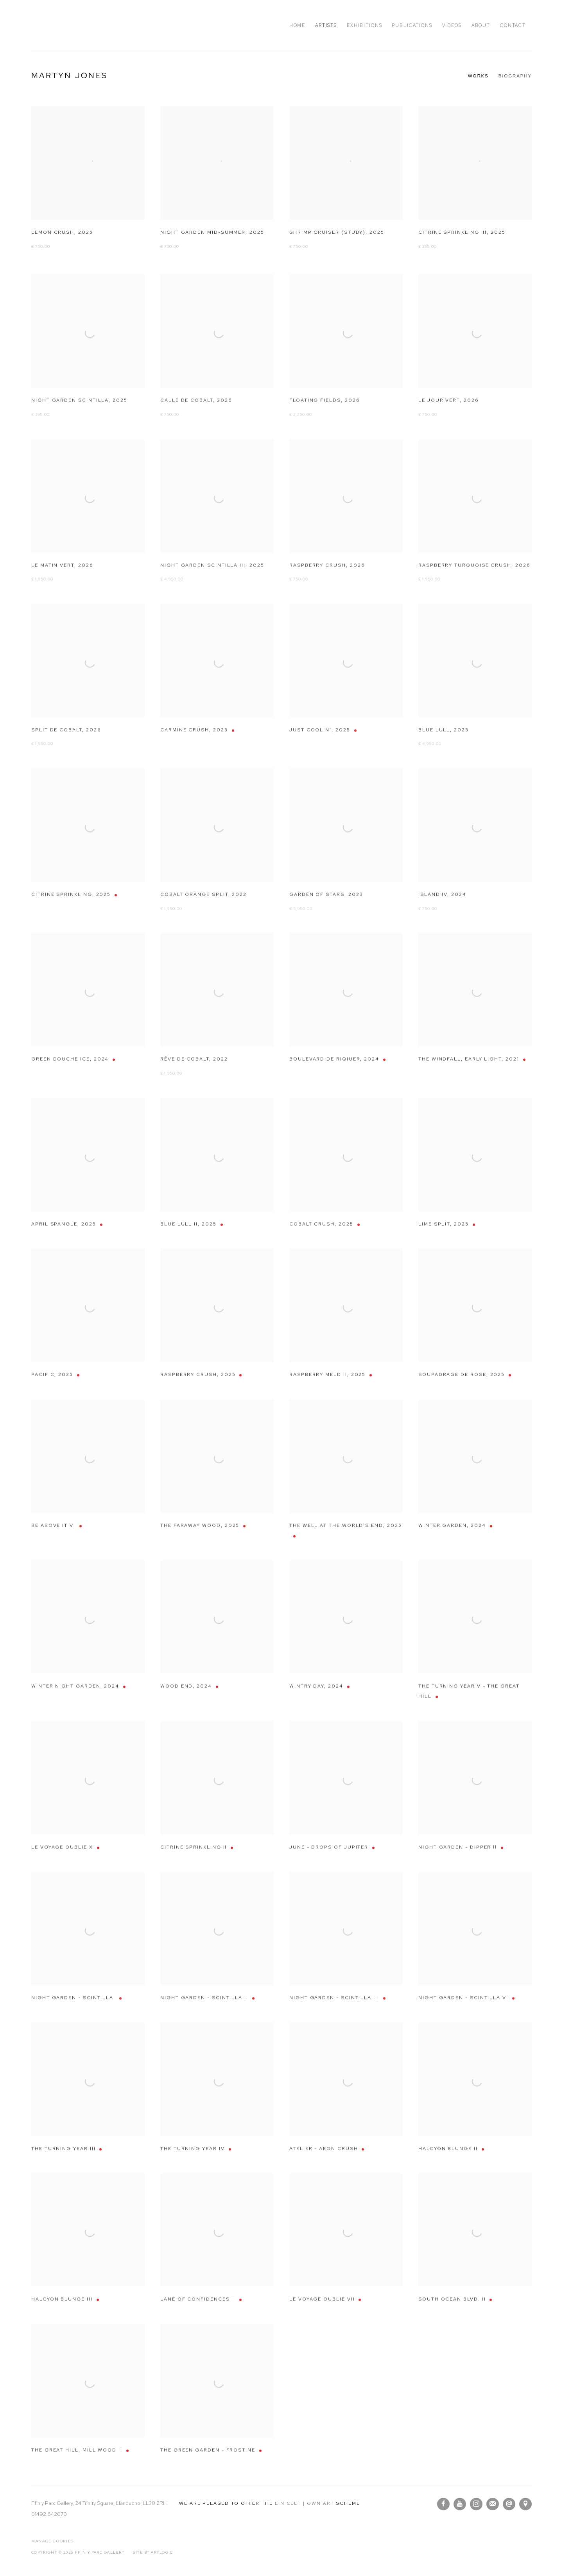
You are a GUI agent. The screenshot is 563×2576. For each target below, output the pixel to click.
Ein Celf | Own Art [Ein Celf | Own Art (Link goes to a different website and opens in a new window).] (304, 2503)
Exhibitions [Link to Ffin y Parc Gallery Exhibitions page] (364, 25)
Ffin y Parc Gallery (82, 25)
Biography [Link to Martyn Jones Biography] (515, 75)
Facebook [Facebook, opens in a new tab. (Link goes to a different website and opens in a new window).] (443, 2504)
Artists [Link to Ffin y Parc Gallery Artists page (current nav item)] (326, 25)
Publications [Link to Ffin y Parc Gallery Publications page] (412, 25)
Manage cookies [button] (52, 2541)
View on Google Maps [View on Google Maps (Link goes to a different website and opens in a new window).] (525, 2504)
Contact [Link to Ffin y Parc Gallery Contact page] (513, 25)
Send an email (509, 2504)
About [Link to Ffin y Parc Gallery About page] (481, 25)
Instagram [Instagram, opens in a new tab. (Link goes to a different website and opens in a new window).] (476, 2504)
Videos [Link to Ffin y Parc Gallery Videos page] (452, 25)
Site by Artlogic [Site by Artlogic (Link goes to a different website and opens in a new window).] (153, 2552)
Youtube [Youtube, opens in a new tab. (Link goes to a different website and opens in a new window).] (460, 2504)
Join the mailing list (492, 2504)
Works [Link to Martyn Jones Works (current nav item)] (478, 75)
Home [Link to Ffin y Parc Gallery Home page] (297, 25)
